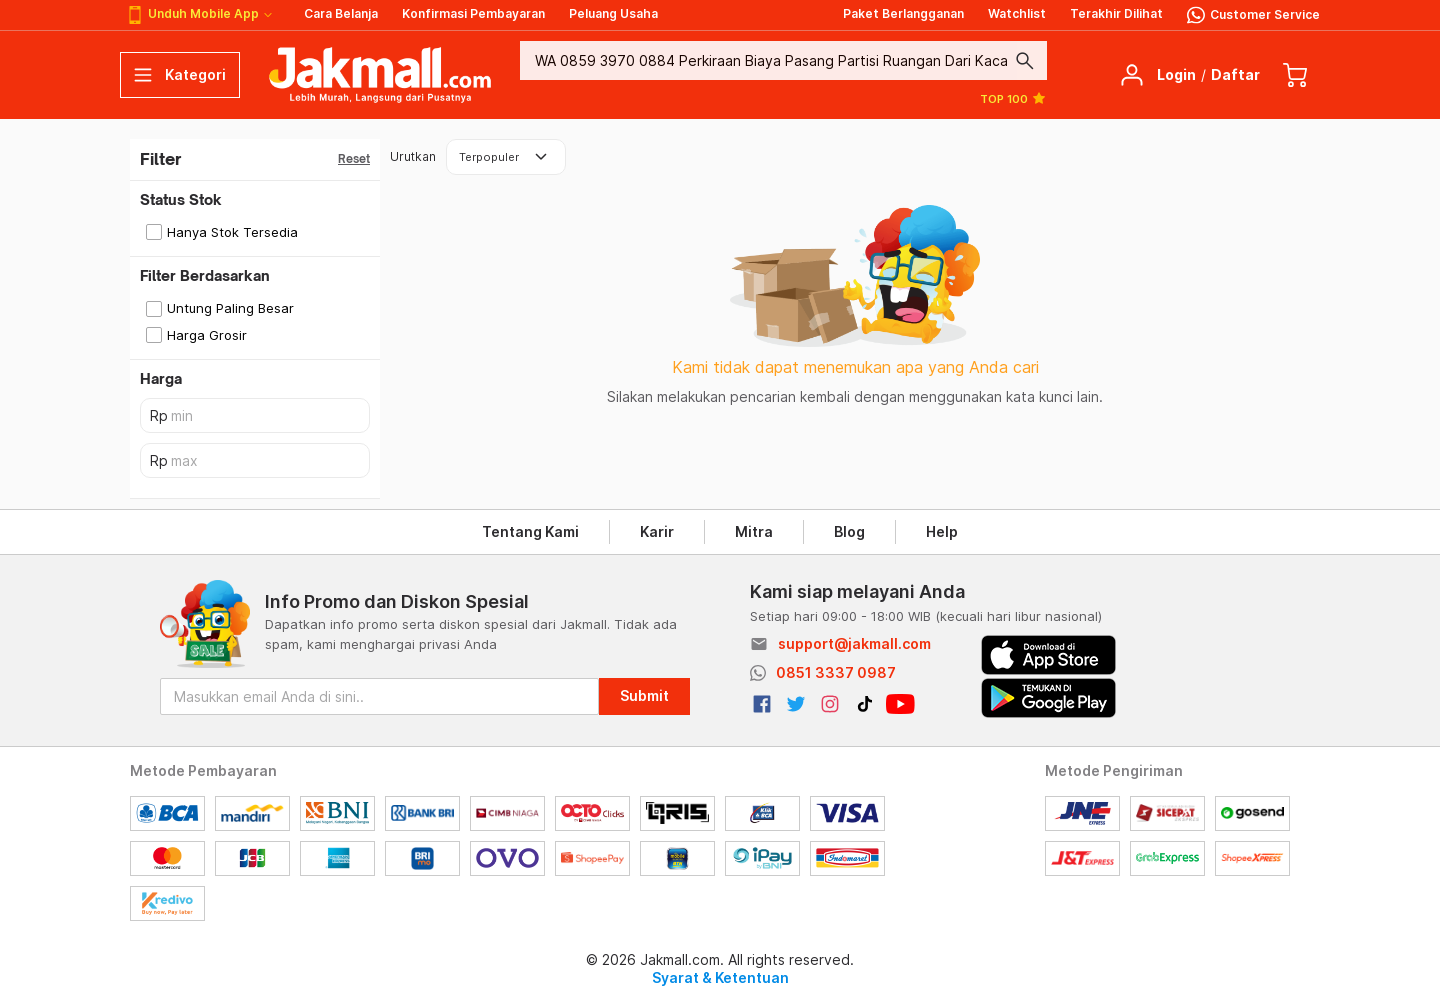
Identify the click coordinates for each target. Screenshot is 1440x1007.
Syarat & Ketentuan (720, 977)
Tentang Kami (530, 531)
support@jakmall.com (854, 643)
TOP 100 (1013, 98)
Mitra (754, 531)
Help (942, 531)
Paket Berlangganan (903, 13)
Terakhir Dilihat (1116, 13)
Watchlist (1017, 13)
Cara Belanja (341, 13)
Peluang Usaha (613, 13)
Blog (849, 531)
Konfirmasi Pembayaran (473, 13)
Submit (644, 695)
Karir (657, 531)
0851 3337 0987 (836, 672)
